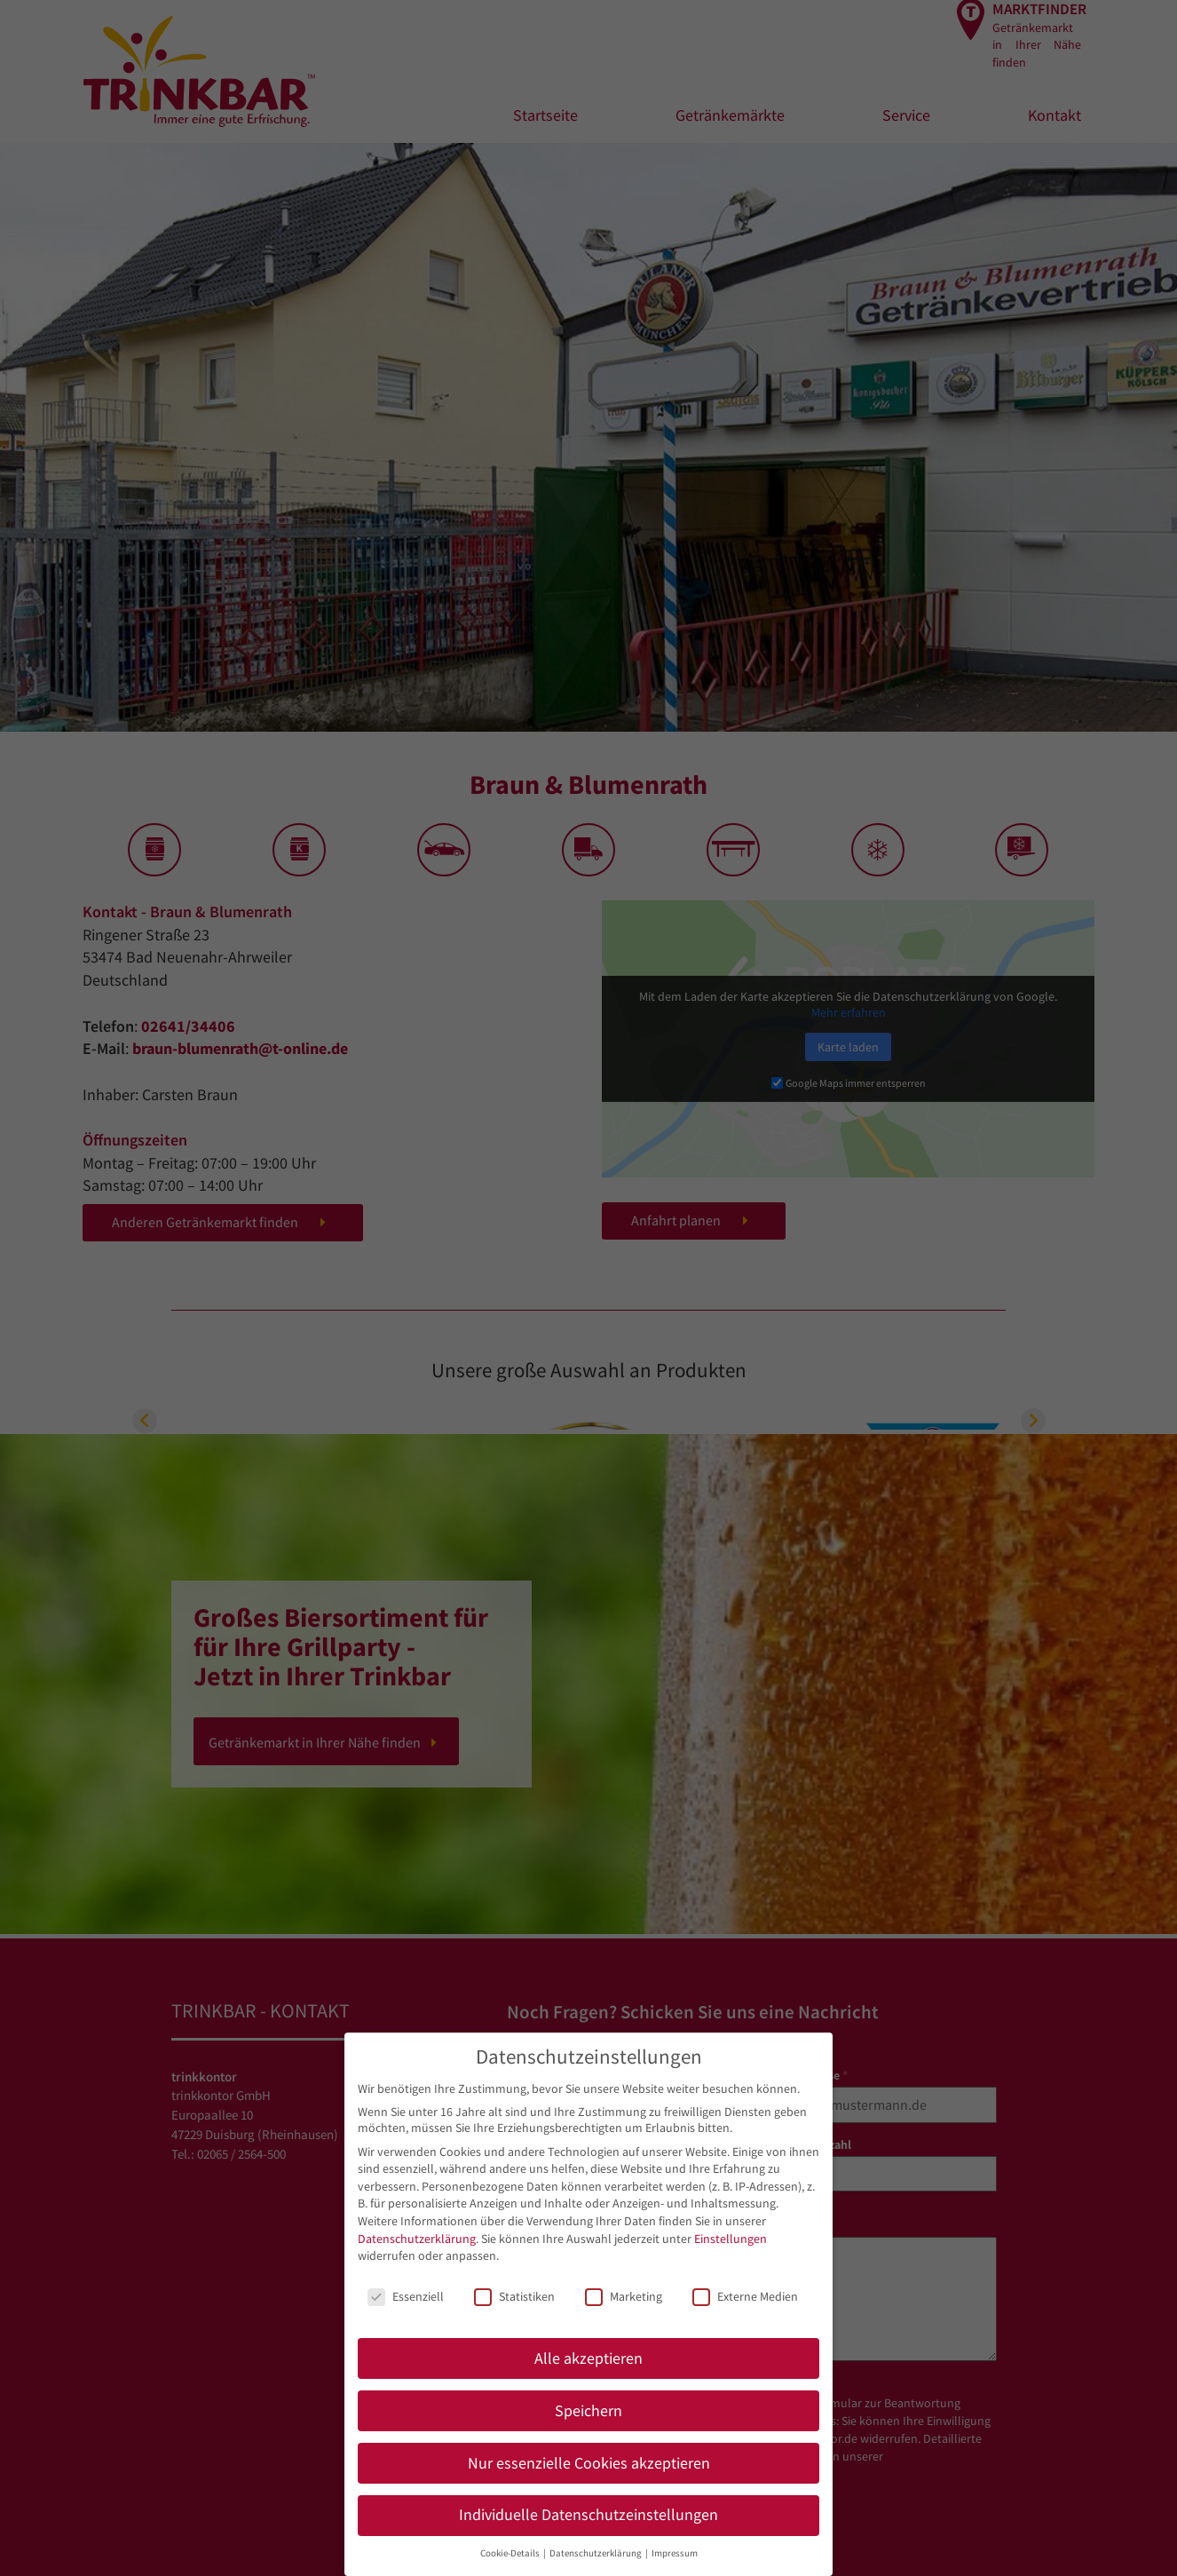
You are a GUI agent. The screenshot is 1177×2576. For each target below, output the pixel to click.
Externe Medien (745, 2296)
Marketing (623, 2296)
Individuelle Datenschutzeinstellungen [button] (588, 2514)
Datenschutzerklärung (417, 2239)
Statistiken (514, 2296)
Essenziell (405, 2296)
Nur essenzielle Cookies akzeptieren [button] (589, 2463)
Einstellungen (730, 2239)
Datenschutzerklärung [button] (596, 2553)
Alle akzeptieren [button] (588, 2358)
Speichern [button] (588, 2411)
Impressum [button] (675, 2553)
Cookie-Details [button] (510, 2553)
